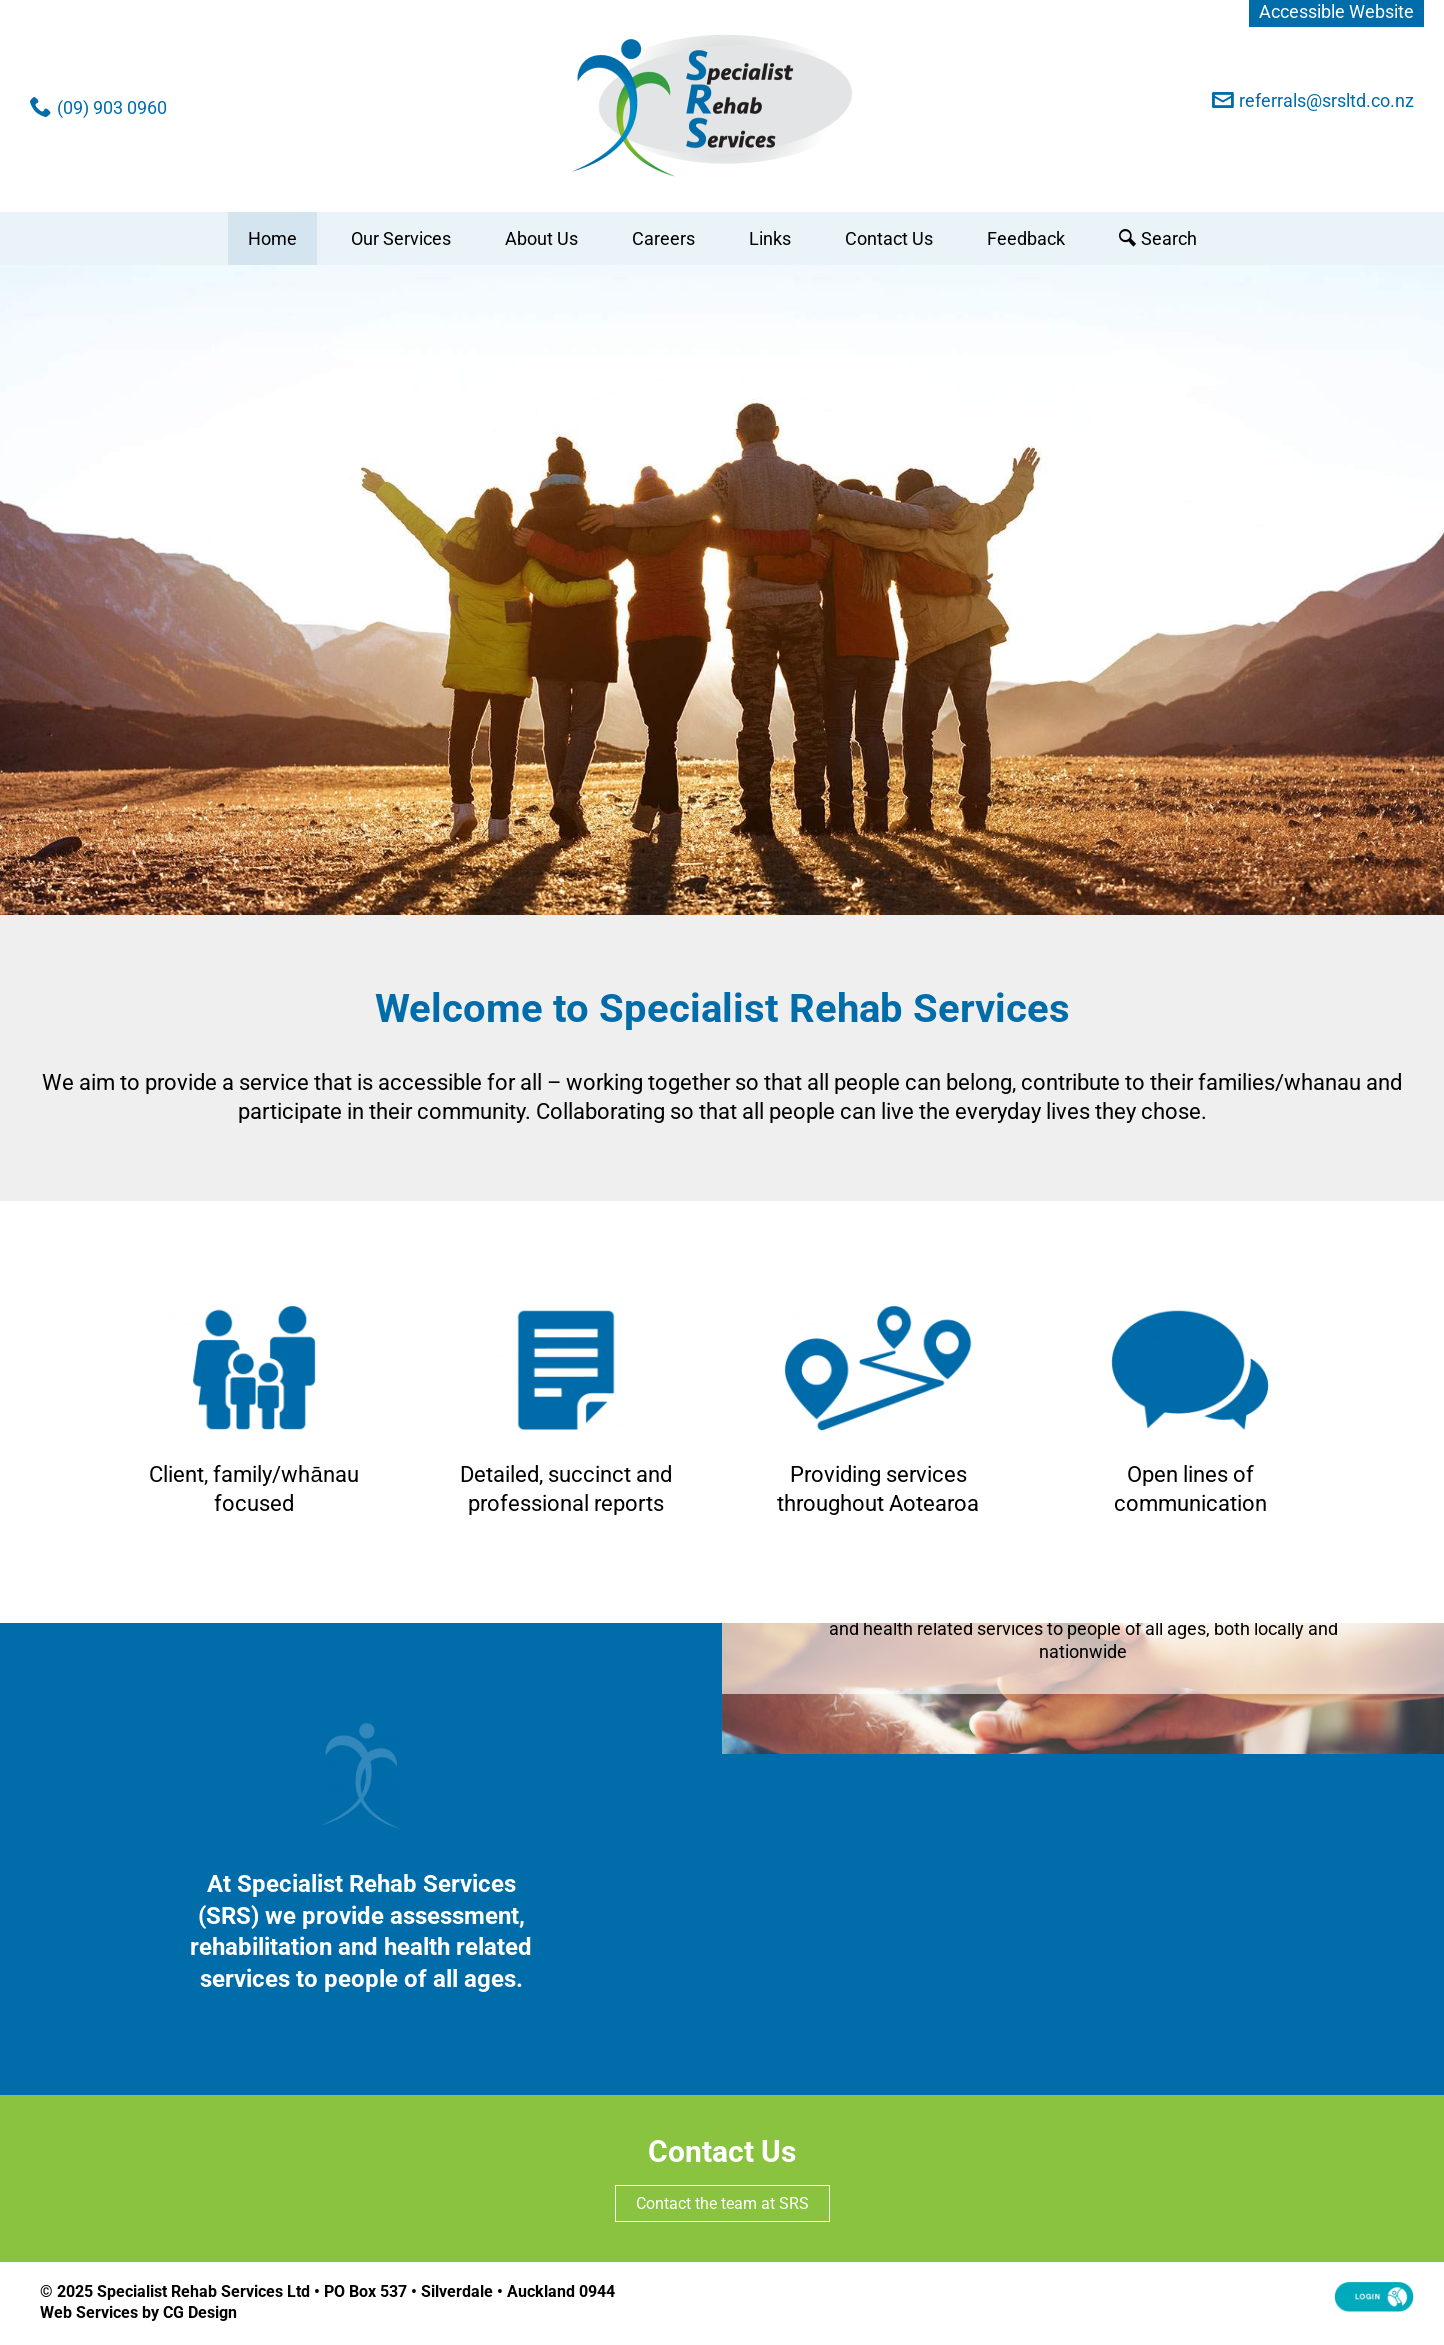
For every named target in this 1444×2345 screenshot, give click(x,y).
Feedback (1026, 238)
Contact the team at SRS (722, 2203)
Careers (663, 238)
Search (1169, 238)
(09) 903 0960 (112, 107)
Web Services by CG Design (138, 2312)
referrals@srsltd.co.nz (1326, 100)
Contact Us (889, 238)
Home (272, 238)
